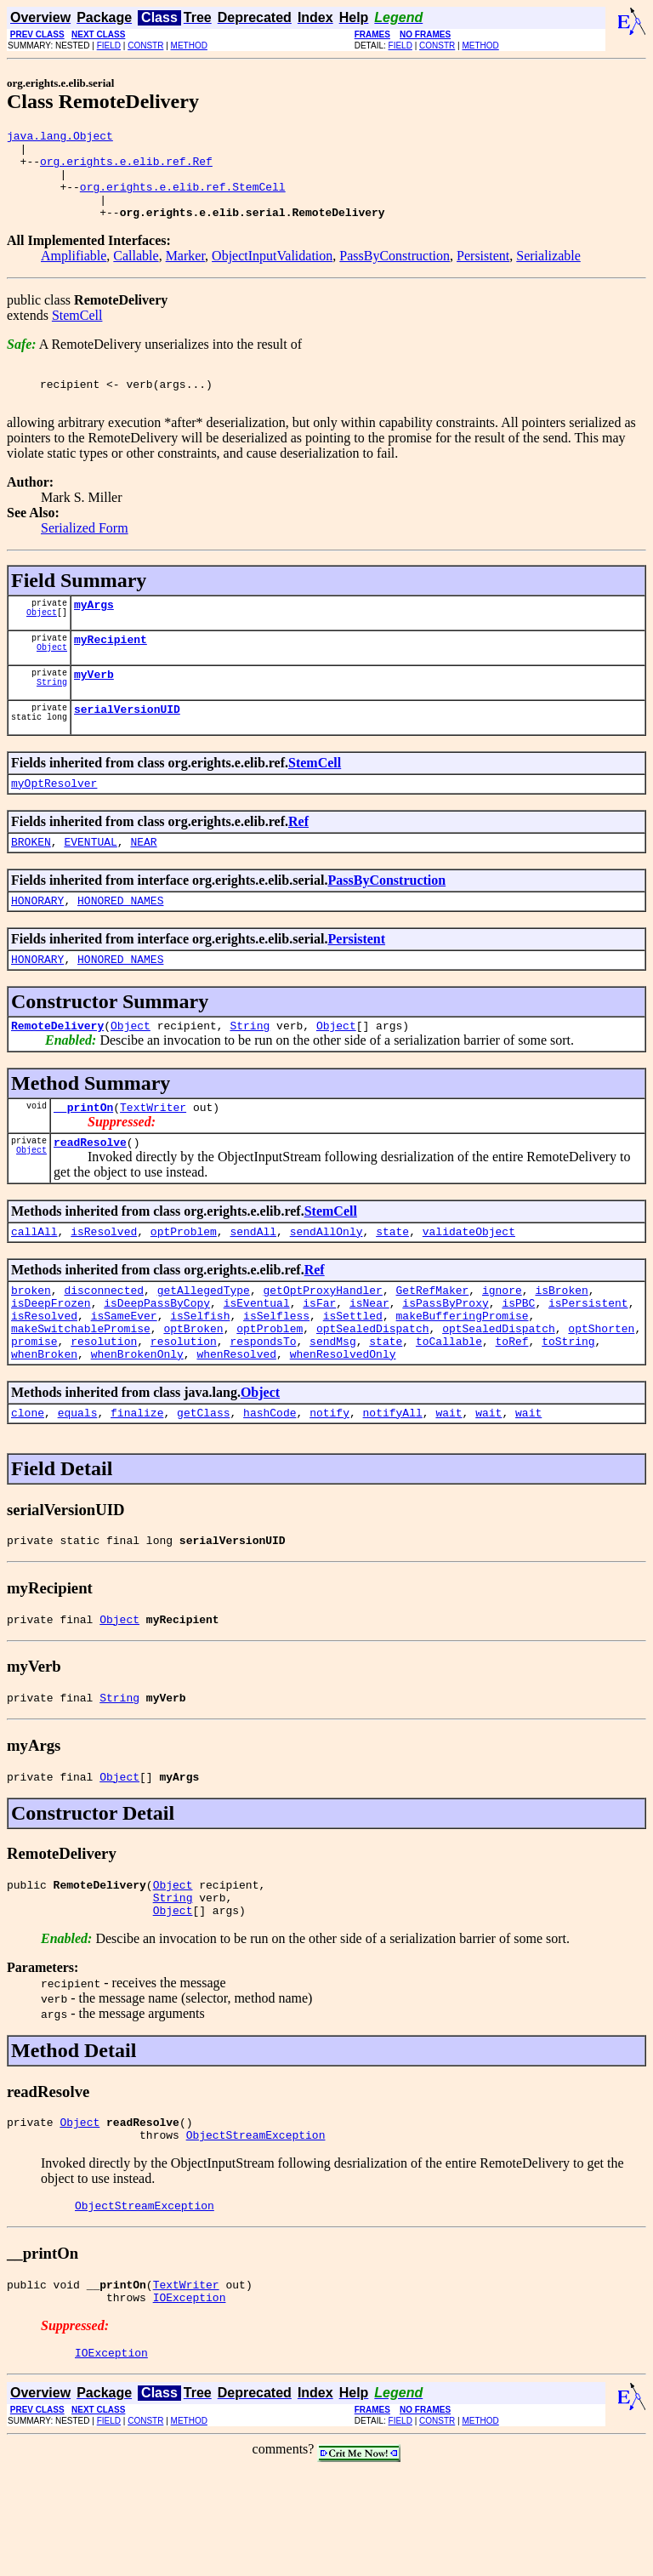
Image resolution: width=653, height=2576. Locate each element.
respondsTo (263, 1409)
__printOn (83, 1157)
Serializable (548, 273)
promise (34, 1409)
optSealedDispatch (372, 1394)
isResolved (104, 1287)
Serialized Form (84, 553)
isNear (369, 1363)
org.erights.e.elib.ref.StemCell (183, 199)
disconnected (104, 1348)
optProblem (183, 1287)
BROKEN (31, 882)
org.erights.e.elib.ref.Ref (126, 168)
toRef (512, 1409)
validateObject (469, 1287)
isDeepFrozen (51, 1363)
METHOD (189, 45)
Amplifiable (73, 273)
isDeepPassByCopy (157, 1363)
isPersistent (588, 1363)
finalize (137, 1486)
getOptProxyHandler (322, 1348)
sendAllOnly (326, 1287)
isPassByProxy (445, 1363)
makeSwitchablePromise (80, 1394)
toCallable (449, 1409)
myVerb (94, 707)
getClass (203, 1486)
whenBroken (44, 1425)
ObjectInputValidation (272, 273)
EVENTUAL (90, 882)
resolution (104, 1409)
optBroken (193, 1394)
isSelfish (200, 1379)
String (52, 717)
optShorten (601, 1394)
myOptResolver (54, 821)
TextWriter (153, 1157)
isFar (319, 1363)
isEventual (257, 1363)
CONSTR (145, 45)
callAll (34, 1287)
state (392, 1287)
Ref (298, 859)
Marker (185, 273)
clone (27, 1486)
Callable (135, 273)
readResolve (90, 1195)
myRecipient (110, 669)
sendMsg (332, 1409)
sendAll (253, 1287)
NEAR (143, 882)
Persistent (483, 273)
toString (568, 1409)
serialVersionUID (127, 744)
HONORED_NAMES (120, 943)
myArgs (94, 632)
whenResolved (236, 1425)
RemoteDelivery (57, 1073)
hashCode (269, 1486)
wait (448, 1486)
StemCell (77, 333)
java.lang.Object (60, 137)
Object (41, 642)
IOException (189, 2401)
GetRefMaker (431, 1348)
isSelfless (276, 1379)
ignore (502, 1348)
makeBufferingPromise (462, 1379)
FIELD (109, 45)
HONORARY (37, 943)
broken (31, 1348)
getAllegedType (203, 1348)
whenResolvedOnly (343, 1425)
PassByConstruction (394, 273)
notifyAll (393, 1486)
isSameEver (124, 1379)
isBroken (561, 1348)
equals (78, 1486)
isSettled (353, 1379)
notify (329, 1486)
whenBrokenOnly (137, 1425)
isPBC (518, 1363)
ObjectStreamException (256, 2231)
